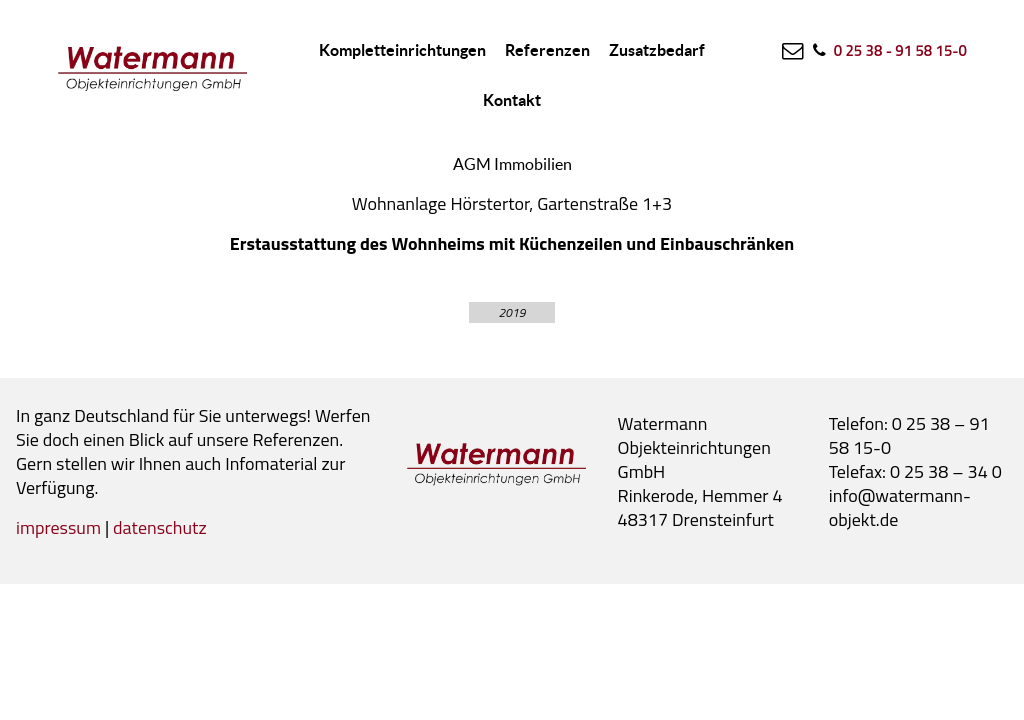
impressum (58, 527)
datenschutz (160, 527)
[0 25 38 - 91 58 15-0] (888, 50)
